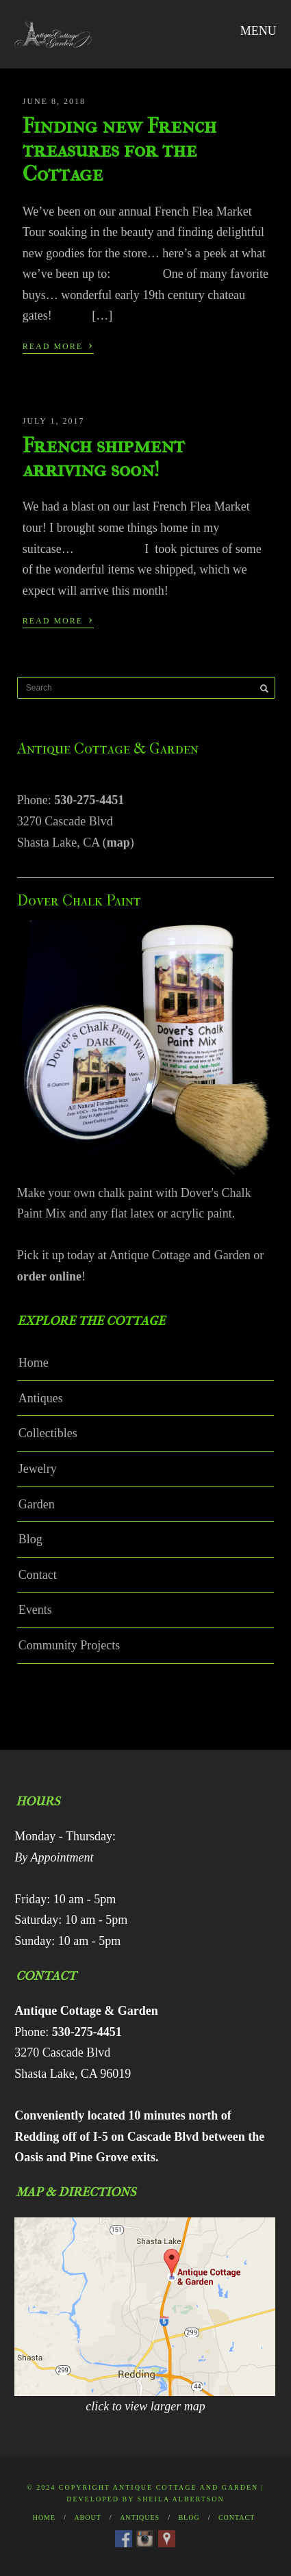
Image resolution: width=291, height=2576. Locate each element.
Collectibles (47, 1433)
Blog (30, 1539)
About (87, 2517)
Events (35, 1610)
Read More (58, 345)
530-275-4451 (89, 800)
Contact (37, 1575)
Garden (36, 1504)
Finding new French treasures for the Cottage (119, 149)
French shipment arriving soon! (104, 457)
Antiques (40, 1398)
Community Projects (69, 1645)
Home (33, 1362)
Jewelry (37, 1469)
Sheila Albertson (181, 2499)
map (118, 842)
